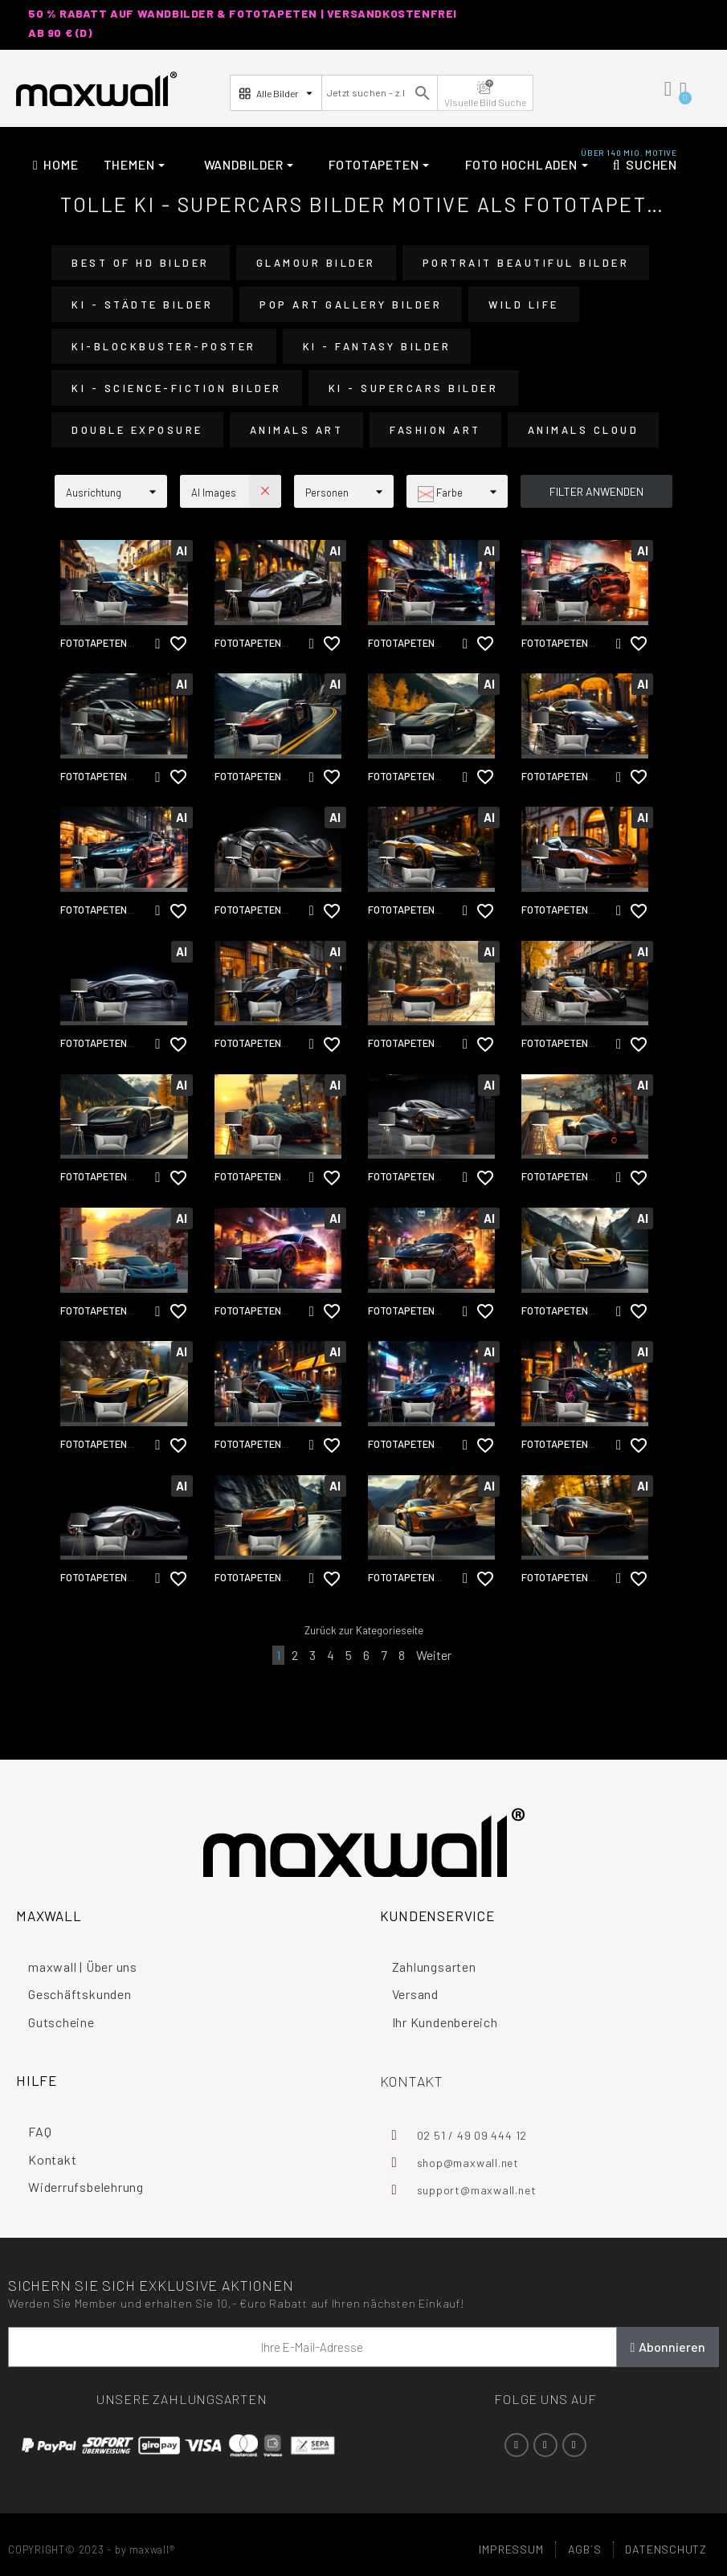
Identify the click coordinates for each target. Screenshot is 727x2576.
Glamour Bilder (316, 262)
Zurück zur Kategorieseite (363, 1630)
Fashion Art (435, 429)
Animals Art (297, 429)
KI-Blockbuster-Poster (163, 346)
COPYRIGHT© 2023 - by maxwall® (91, 2549)
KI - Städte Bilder (142, 304)
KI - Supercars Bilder (414, 388)
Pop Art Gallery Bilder (350, 304)
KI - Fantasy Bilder (377, 346)
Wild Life (523, 304)
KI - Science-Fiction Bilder (176, 388)
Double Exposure (137, 429)
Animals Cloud (583, 429)
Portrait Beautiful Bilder (526, 262)
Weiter (433, 1654)
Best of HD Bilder (140, 262)
